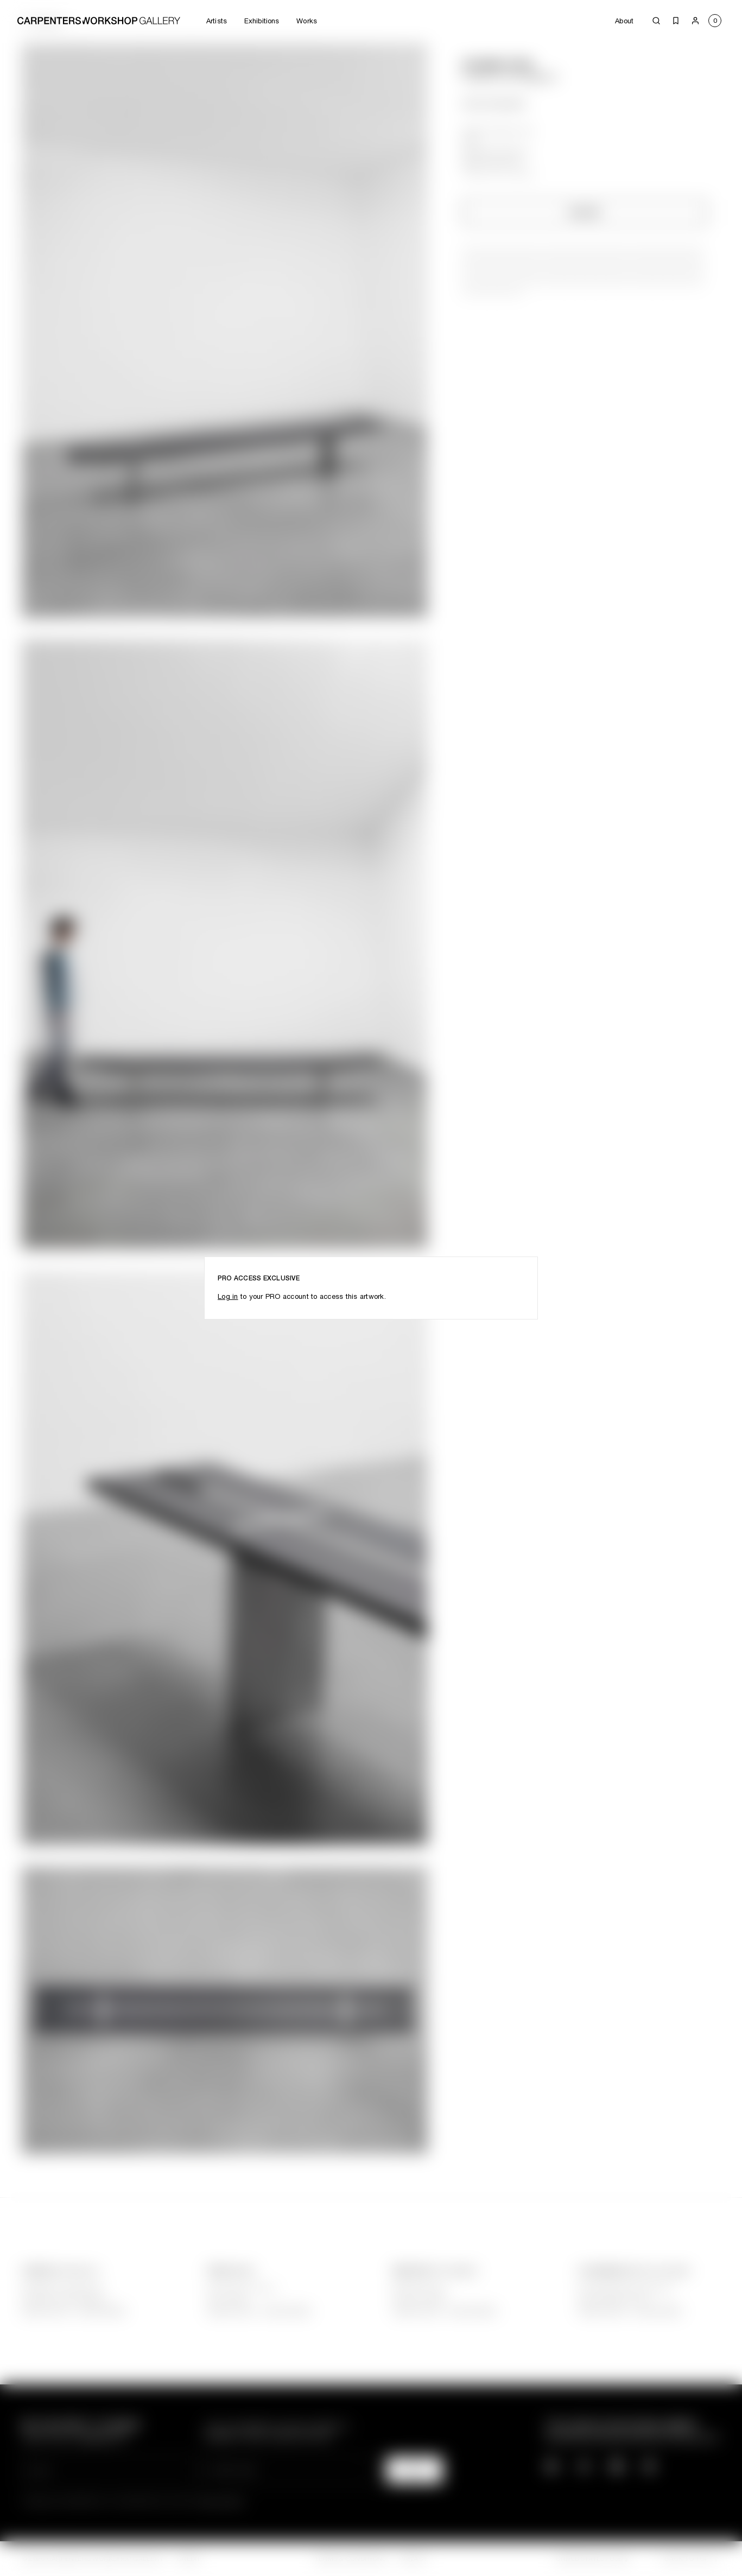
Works (306, 21)
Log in (228, 1296)
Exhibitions (261, 21)
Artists (216, 21)
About (624, 21)
